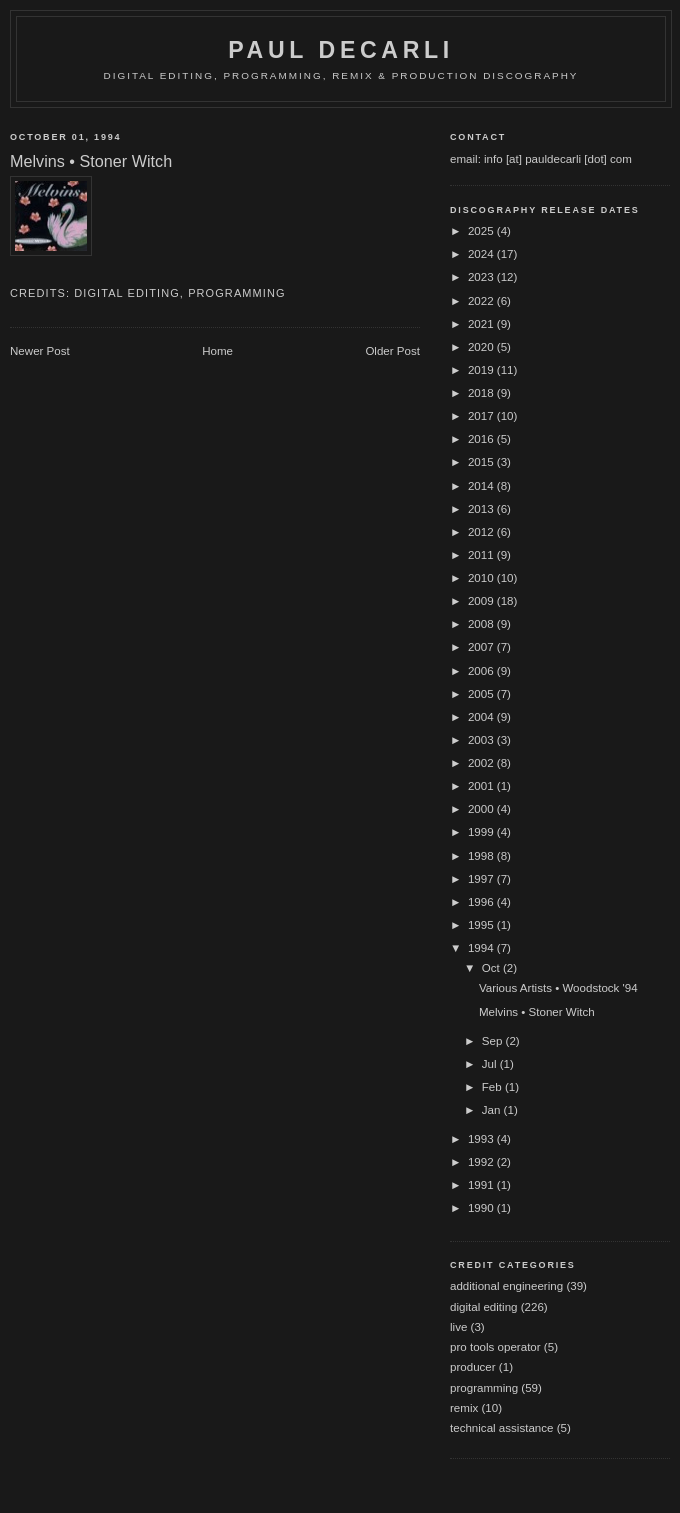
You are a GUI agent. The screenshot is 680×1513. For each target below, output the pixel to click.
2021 (482, 324)
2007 (482, 647)
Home (217, 351)
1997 (482, 879)
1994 (482, 948)
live (458, 1327)
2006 (482, 671)
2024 (482, 254)
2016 (482, 439)
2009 (482, 601)
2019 (482, 370)
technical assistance (501, 1428)
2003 (482, 740)
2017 (482, 416)
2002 (482, 763)
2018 (482, 393)
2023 (482, 277)
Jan (493, 1110)
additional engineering (506, 1286)
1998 (482, 856)
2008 (482, 624)
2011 (482, 555)
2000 (482, 809)
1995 (482, 925)
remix (464, 1408)
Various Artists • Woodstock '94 (558, 988)
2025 (482, 231)
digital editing (127, 293)
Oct (492, 968)
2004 (482, 717)
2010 (482, 578)
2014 (482, 486)
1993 (482, 1139)
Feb (493, 1087)
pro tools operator (495, 1347)
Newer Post (40, 351)
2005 (482, 694)
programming (237, 293)
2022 (482, 301)
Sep (494, 1041)
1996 (482, 902)
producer (473, 1367)
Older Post (392, 351)
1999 (482, 832)
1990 (482, 1208)
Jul (491, 1064)
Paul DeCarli (341, 50)
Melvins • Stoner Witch (537, 1012)
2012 (482, 532)
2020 (482, 347)
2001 (482, 786)
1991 (482, 1185)
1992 (482, 1162)
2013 (482, 509)
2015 (482, 462)
